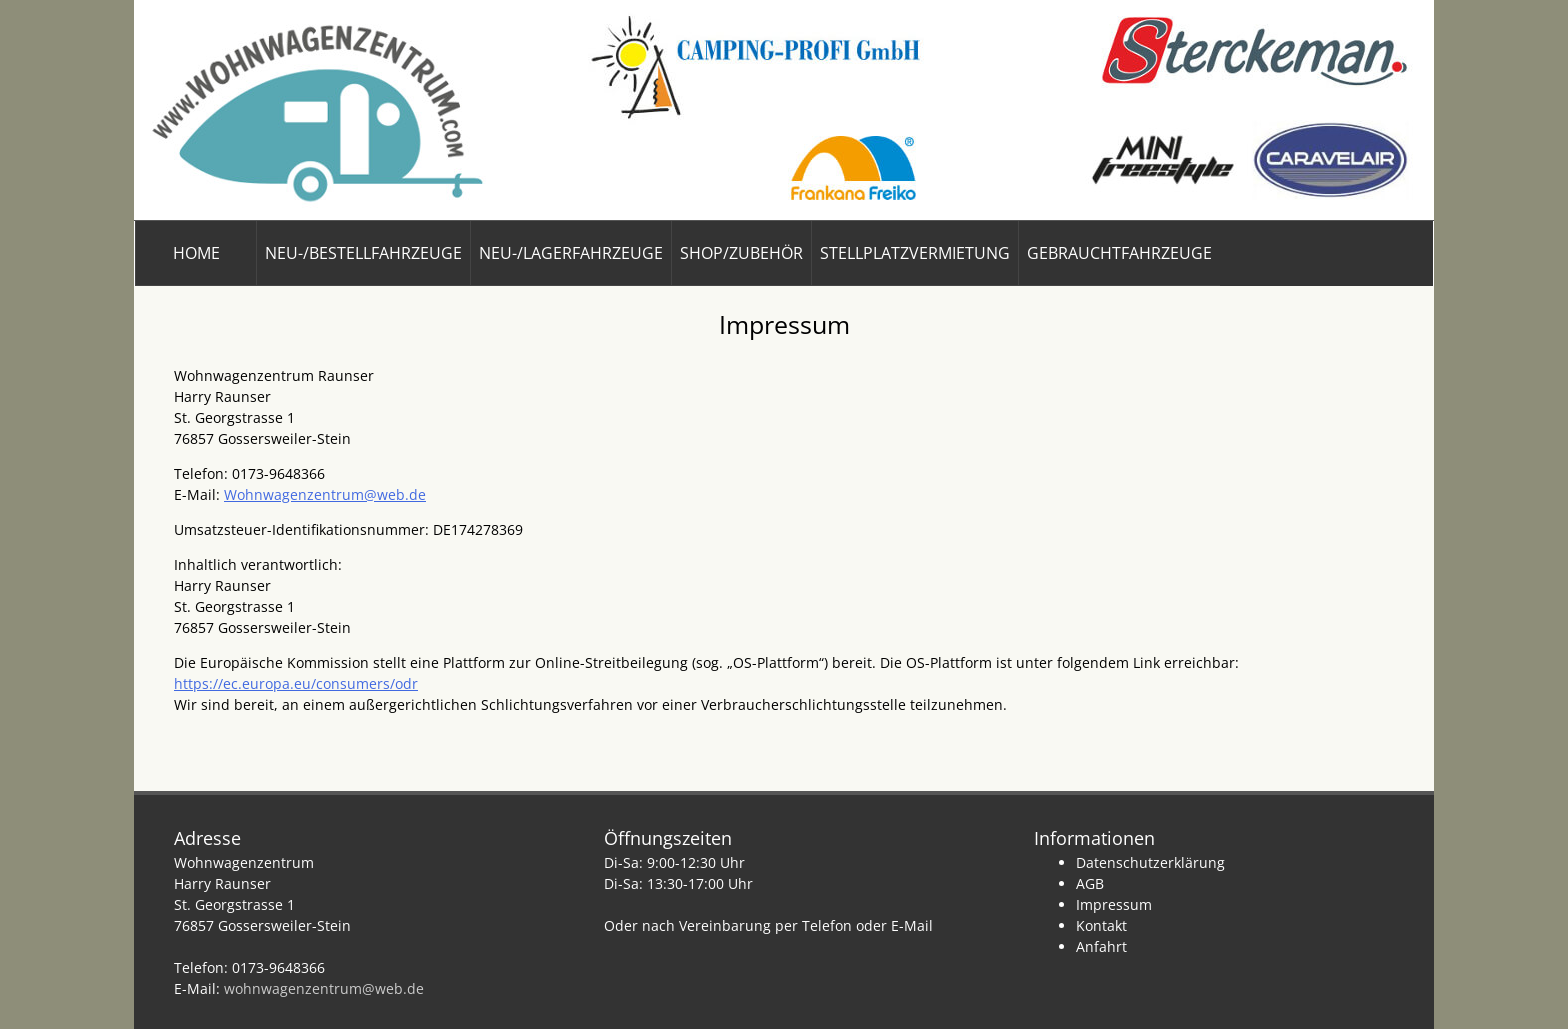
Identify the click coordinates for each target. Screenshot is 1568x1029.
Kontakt (1101, 925)
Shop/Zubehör (741, 253)
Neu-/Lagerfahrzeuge (571, 253)
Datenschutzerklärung (1150, 862)
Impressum (1114, 904)
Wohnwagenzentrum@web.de (325, 494)
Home (196, 253)
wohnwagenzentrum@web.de (324, 988)
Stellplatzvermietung (915, 253)
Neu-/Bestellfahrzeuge (363, 253)
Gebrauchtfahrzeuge (1119, 253)
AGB (1090, 883)
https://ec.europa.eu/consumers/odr (296, 683)
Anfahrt (1101, 946)
